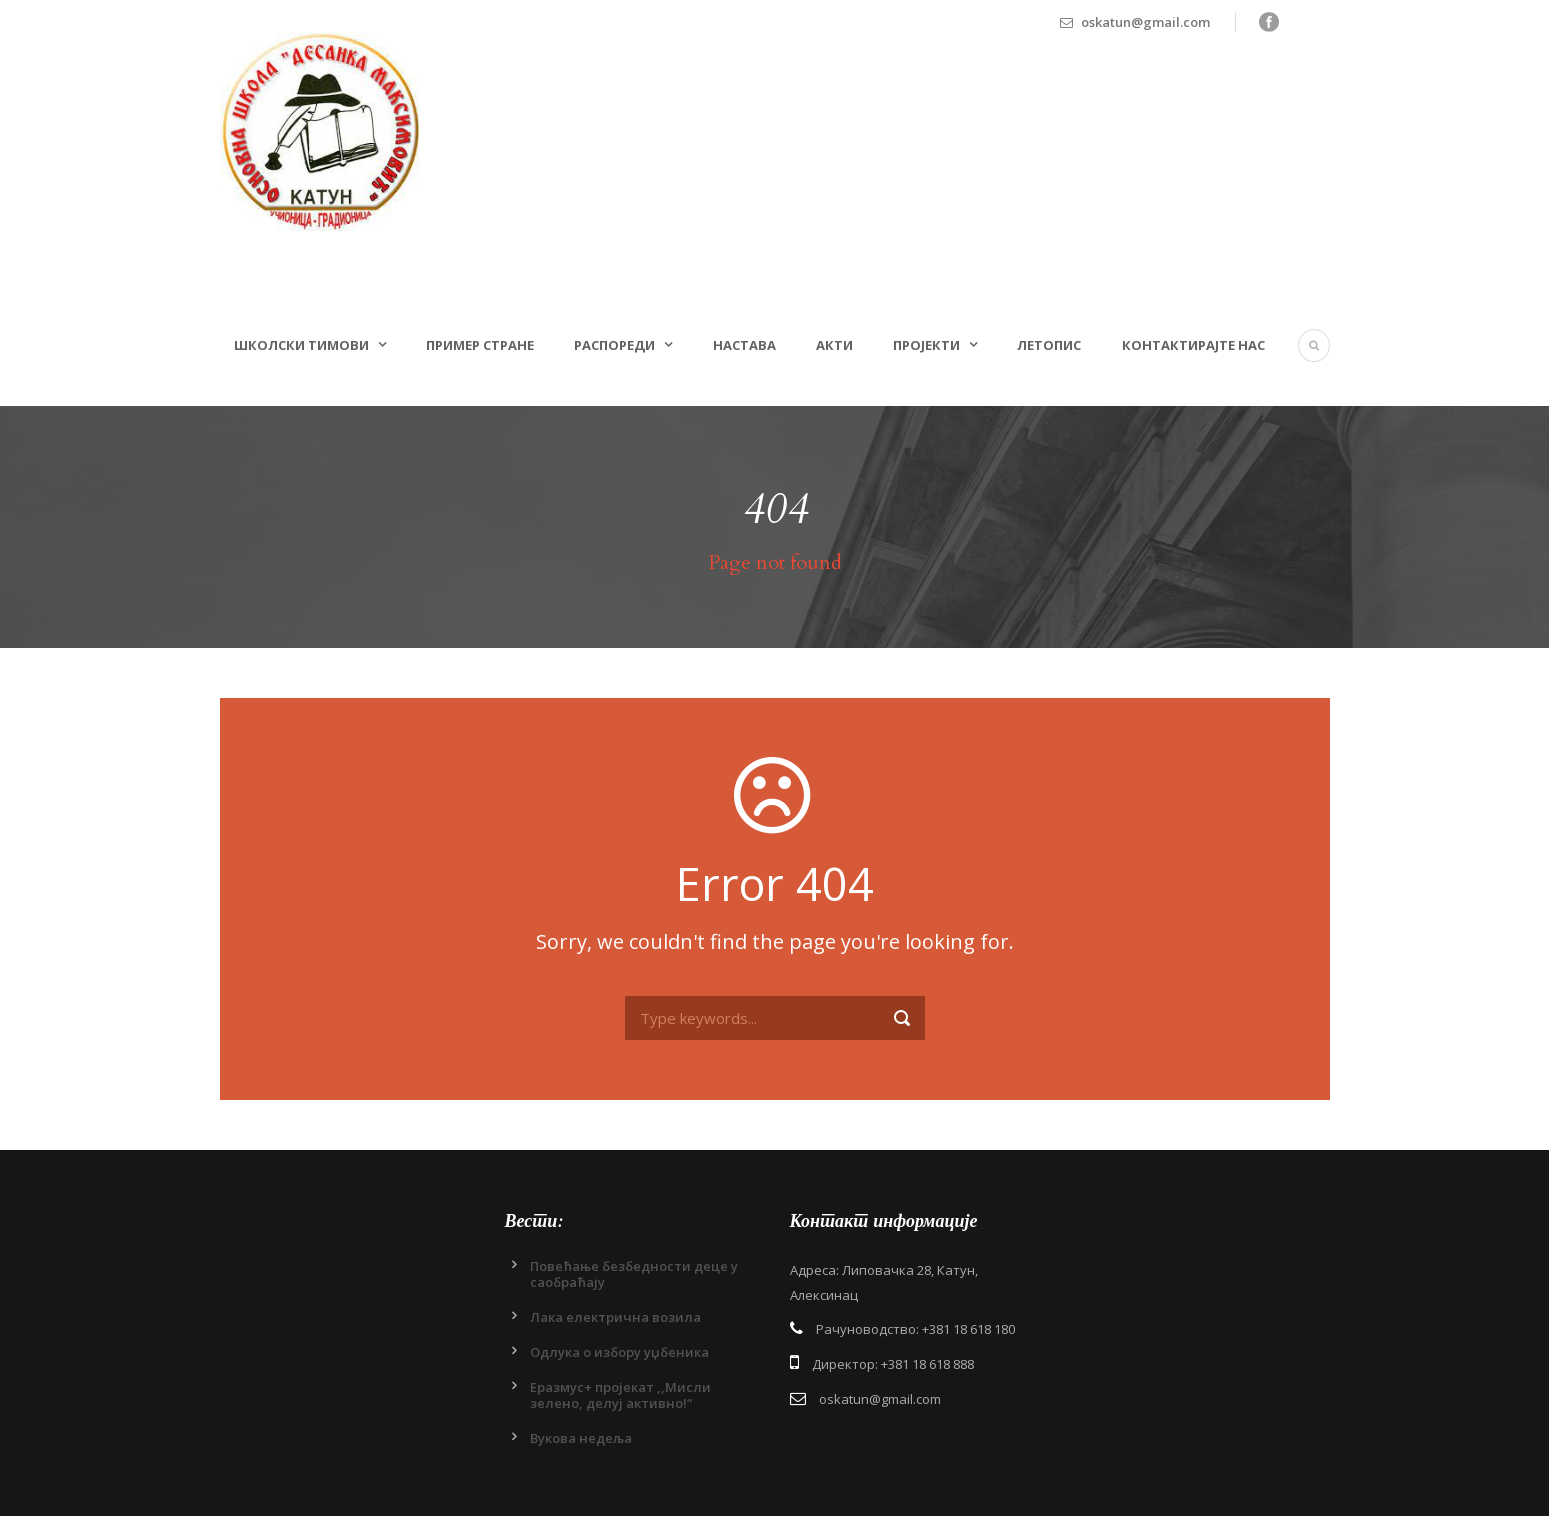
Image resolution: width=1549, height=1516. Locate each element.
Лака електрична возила (615, 1317)
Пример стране (480, 345)
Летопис (1049, 345)
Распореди (614, 345)
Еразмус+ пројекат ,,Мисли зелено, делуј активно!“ (620, 1395)
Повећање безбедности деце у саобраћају (634, 1274)
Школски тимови (301, 345)
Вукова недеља (581, 1438)
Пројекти (926, 345)
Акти (834, 345)
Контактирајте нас (1193, 345)
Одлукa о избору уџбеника (619, 1352)
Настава (744, 345)
